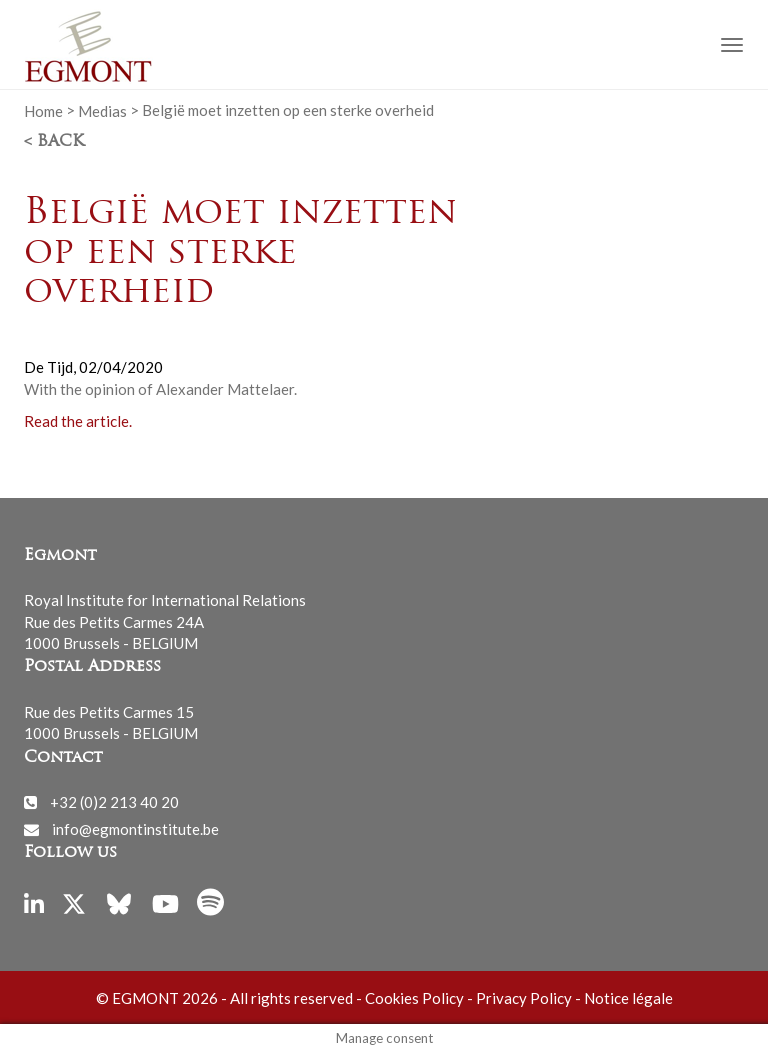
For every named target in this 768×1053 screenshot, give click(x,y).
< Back (54, 142)
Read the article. (78, 421)
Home (43, 110)
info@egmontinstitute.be (135, 829)
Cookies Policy (414, 998)
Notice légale (628, 998)
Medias (102, 110)
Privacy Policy (524, 998)
